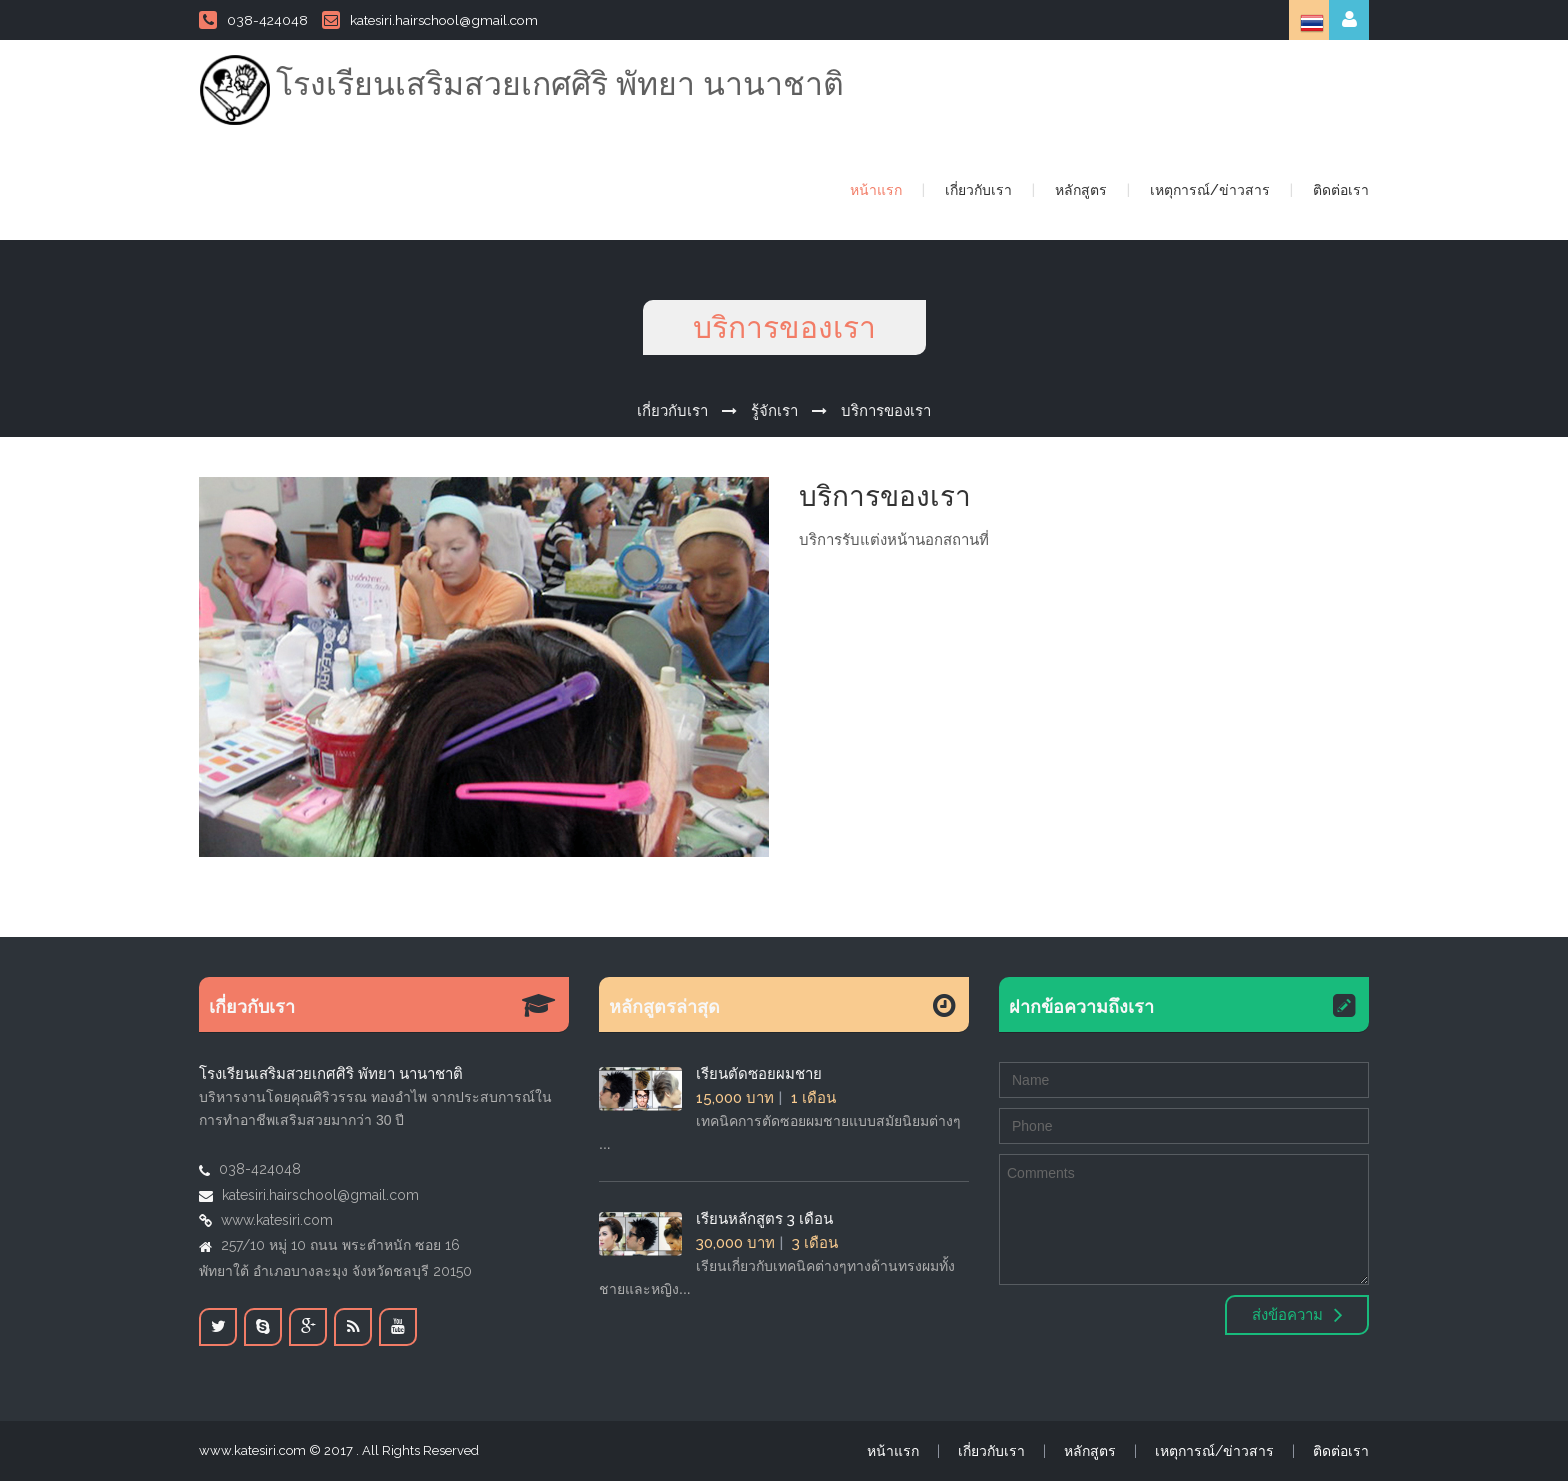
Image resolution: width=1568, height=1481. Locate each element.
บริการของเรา (886, 411)
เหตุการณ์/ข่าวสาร (1210, 190)
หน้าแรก (876, 190)
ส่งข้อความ (1297, 1315)
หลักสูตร (1081, 190)
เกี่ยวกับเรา (978, 190)
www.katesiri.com (277, 1220)
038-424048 (253, 20)
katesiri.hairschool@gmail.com (430, 20)
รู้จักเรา (774, 411)
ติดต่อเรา (1341, 190)
